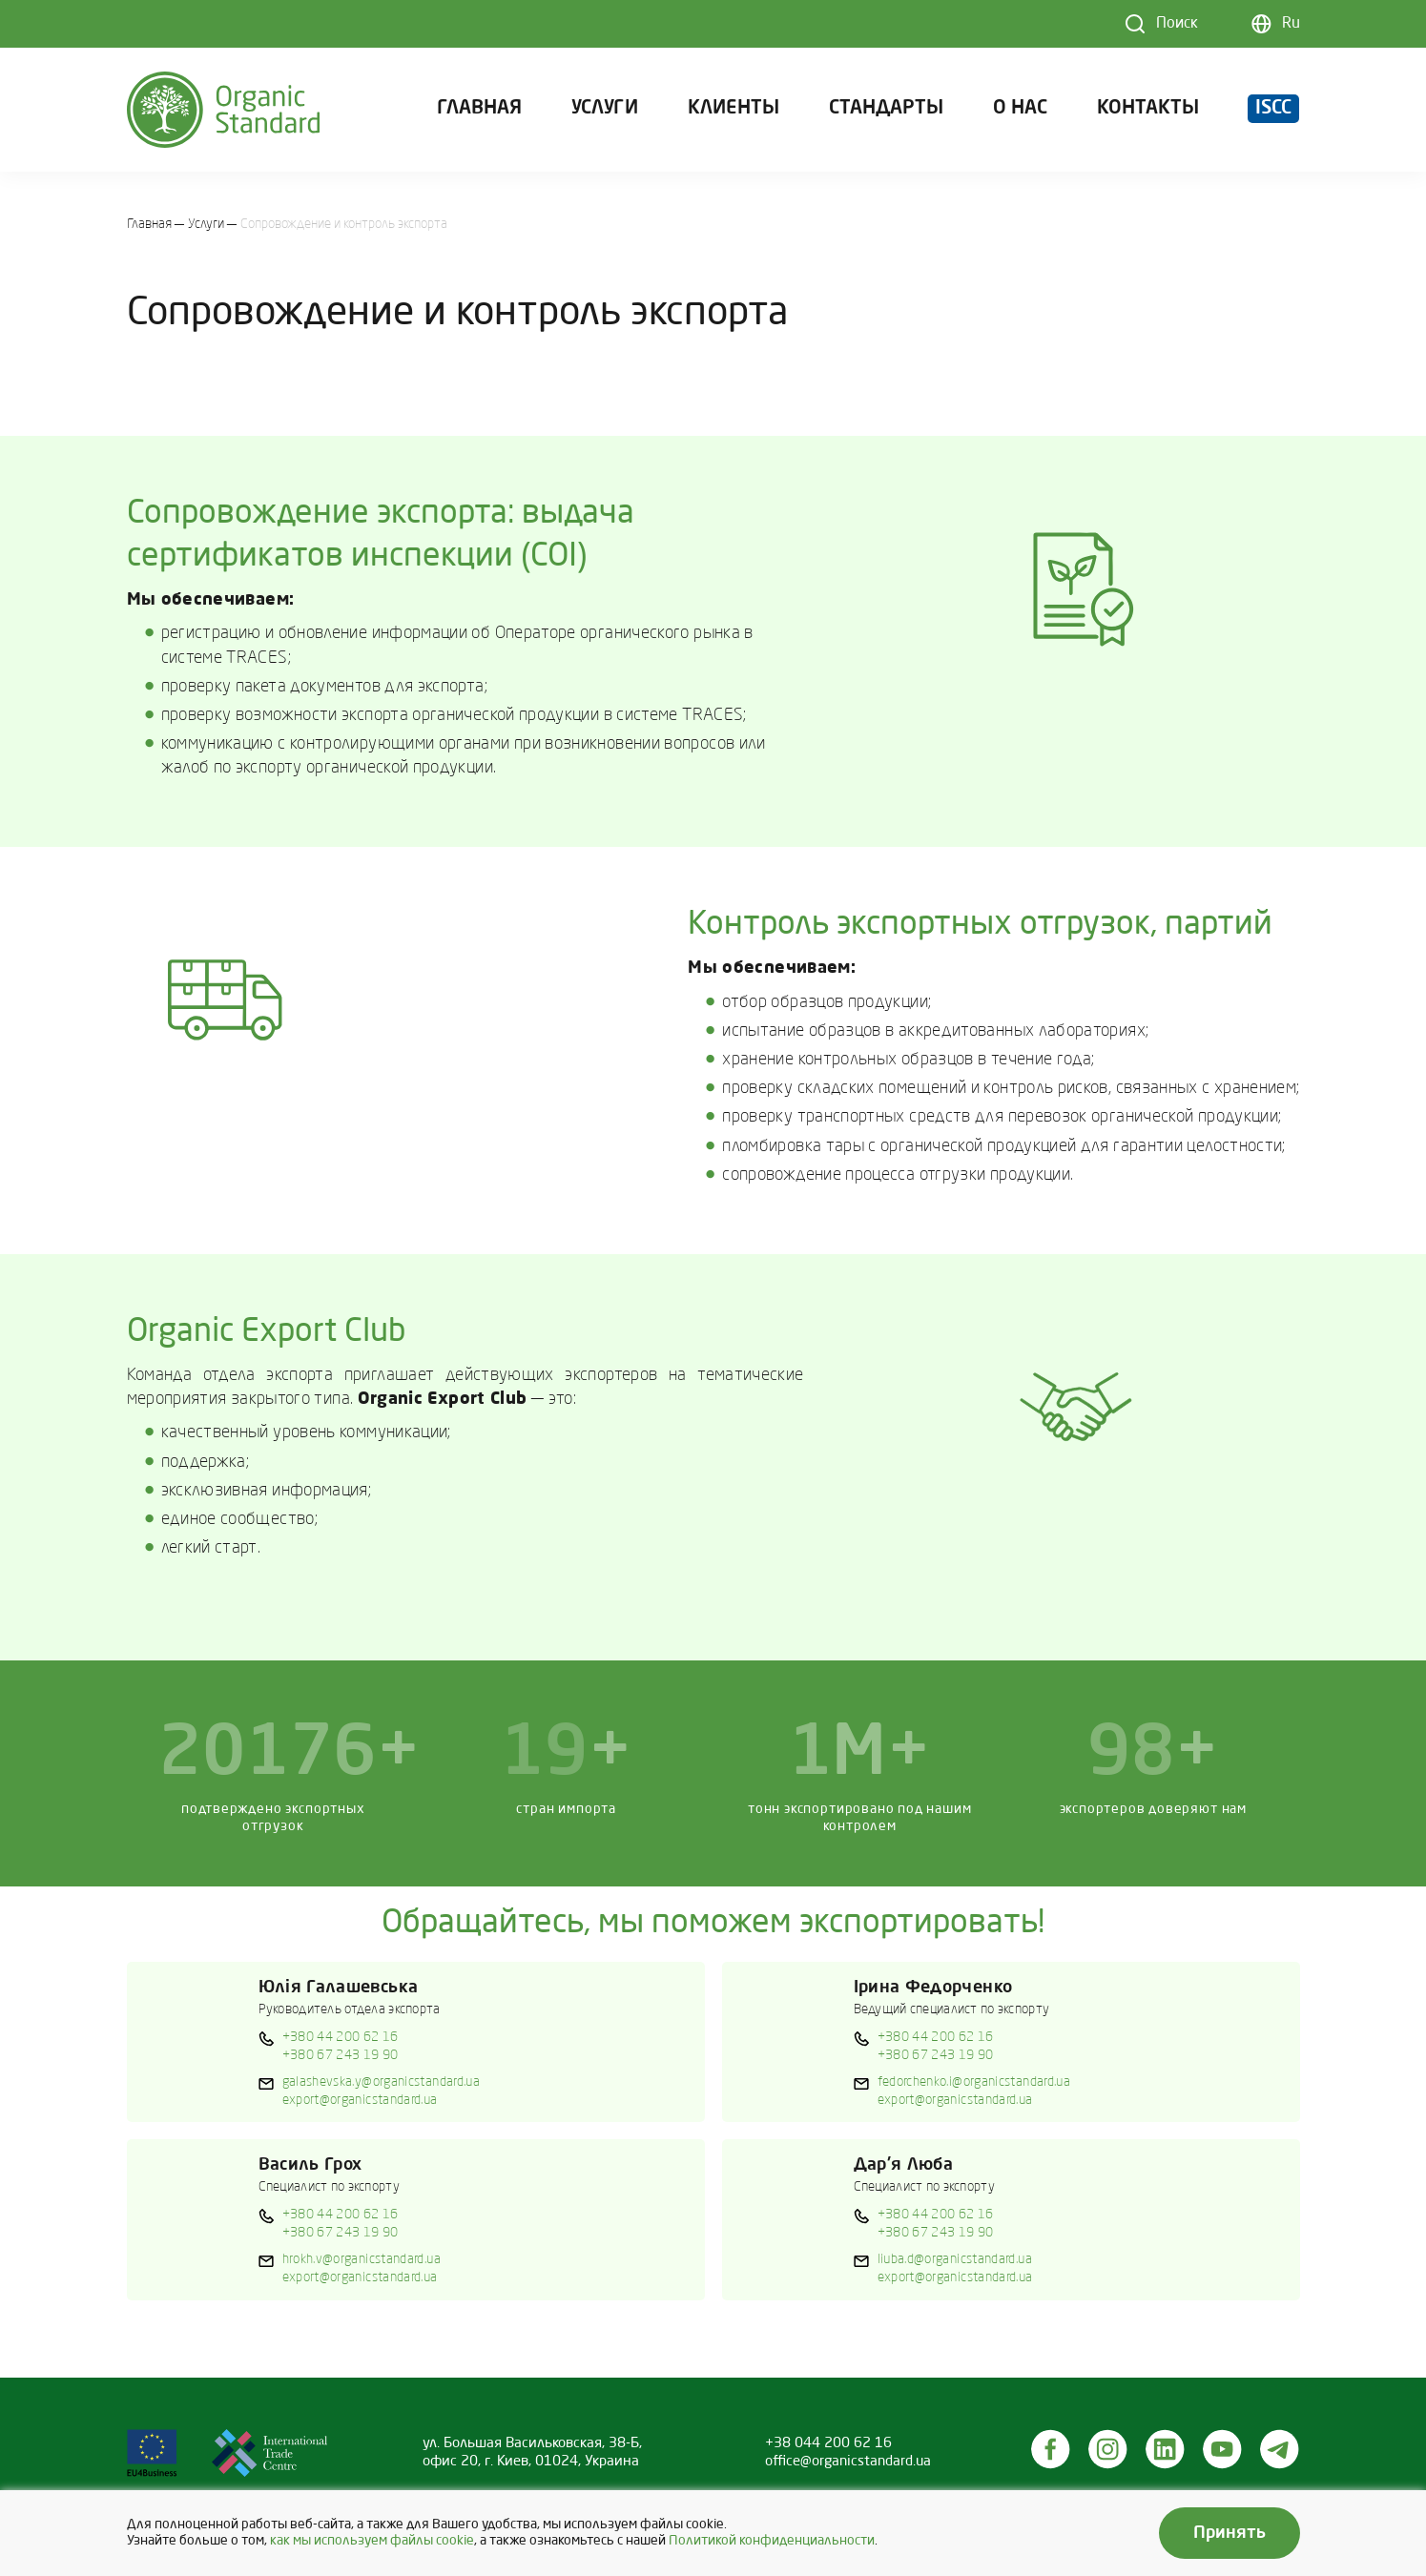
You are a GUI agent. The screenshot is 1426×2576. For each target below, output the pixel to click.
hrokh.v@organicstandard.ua (361, 2259)
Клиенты (733, 108)
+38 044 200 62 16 (828, 2443)
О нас (1020, 108)
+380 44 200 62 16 (340, 2037)
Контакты (1148, 108)
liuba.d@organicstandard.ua (955, 2259)
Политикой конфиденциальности (772, 2541)
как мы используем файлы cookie (372, 2541)
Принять (1229, 2533)
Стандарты (886, 108)
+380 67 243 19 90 (340, 2055)
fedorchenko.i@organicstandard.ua (974, 2082)
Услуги (604, 108)
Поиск (1177, 23)
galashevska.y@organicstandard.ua (381, 2082)
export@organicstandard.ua (360, 2100)
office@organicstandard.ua (848, 2461)
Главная (479, 108)
